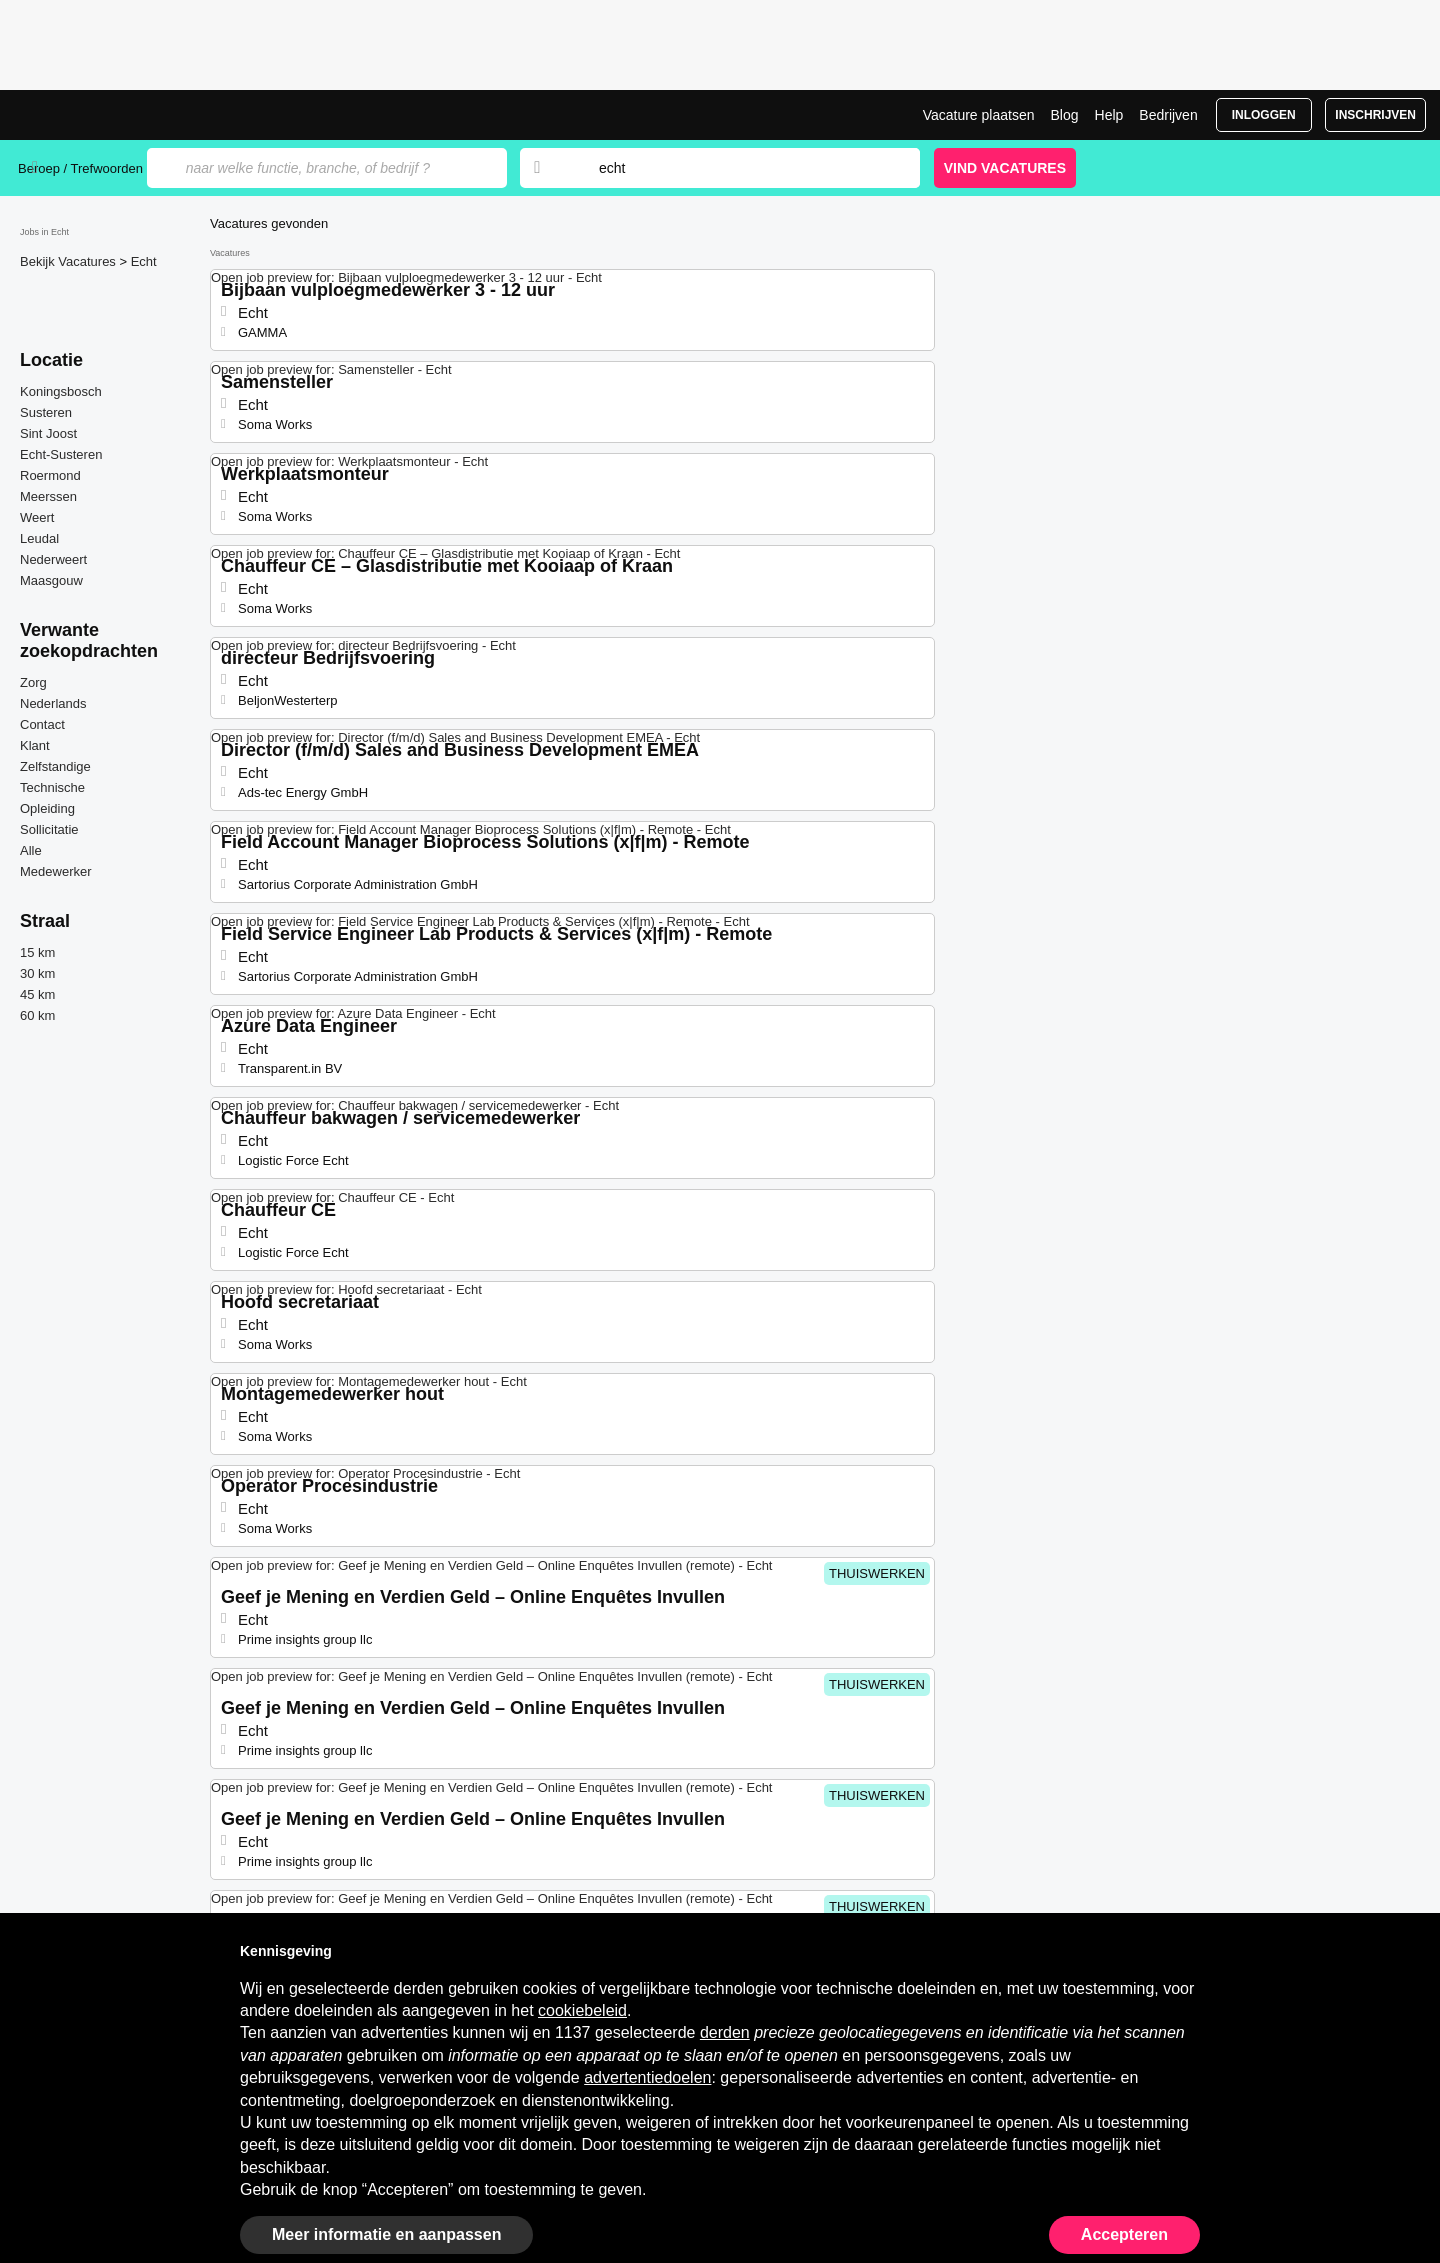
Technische (52, 787)
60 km (37, 1015)
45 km (37, 994)
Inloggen (1264, 115)
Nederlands (53, 703)
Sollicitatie (49, 829)
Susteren (46, 412)
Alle (31, 850)
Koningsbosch (61, 391)
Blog (1064, 115)
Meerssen (48, 496)
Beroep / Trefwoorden (80, 168)
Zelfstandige (55, 766)
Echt (144, 261)
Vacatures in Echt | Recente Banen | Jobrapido (93, 115)
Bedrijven (1168, 115)
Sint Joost (48, 433)
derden (725, 2032)
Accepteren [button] (1124, 2234)
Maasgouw (51, 580)
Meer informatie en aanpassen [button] (386, 2234)
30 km (37, 973)
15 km (37, 952)
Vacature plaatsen (979, 115)
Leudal (39, 538)
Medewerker (56, 871)
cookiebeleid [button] (582, 2010)
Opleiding (47, 808)
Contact (42, 724)
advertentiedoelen (647, 2077)
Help (1109, 115)
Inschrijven (1375, 115)
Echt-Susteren (61, 454)
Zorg (33, 682)
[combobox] (740, 168)
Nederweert (53, 559)
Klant (35, 745)
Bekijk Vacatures (69, 261)
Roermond (50, 475)
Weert (37, 517)
